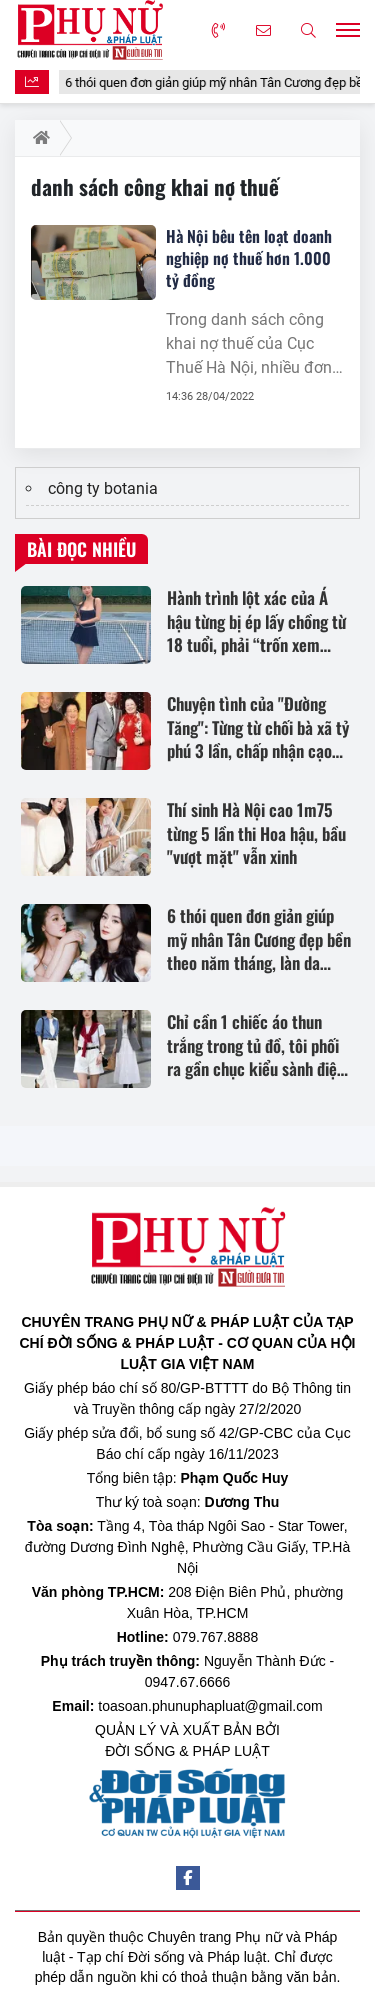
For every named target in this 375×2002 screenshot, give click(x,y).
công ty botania (103, 488)
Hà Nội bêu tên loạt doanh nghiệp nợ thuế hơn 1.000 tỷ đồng (249, 258)
